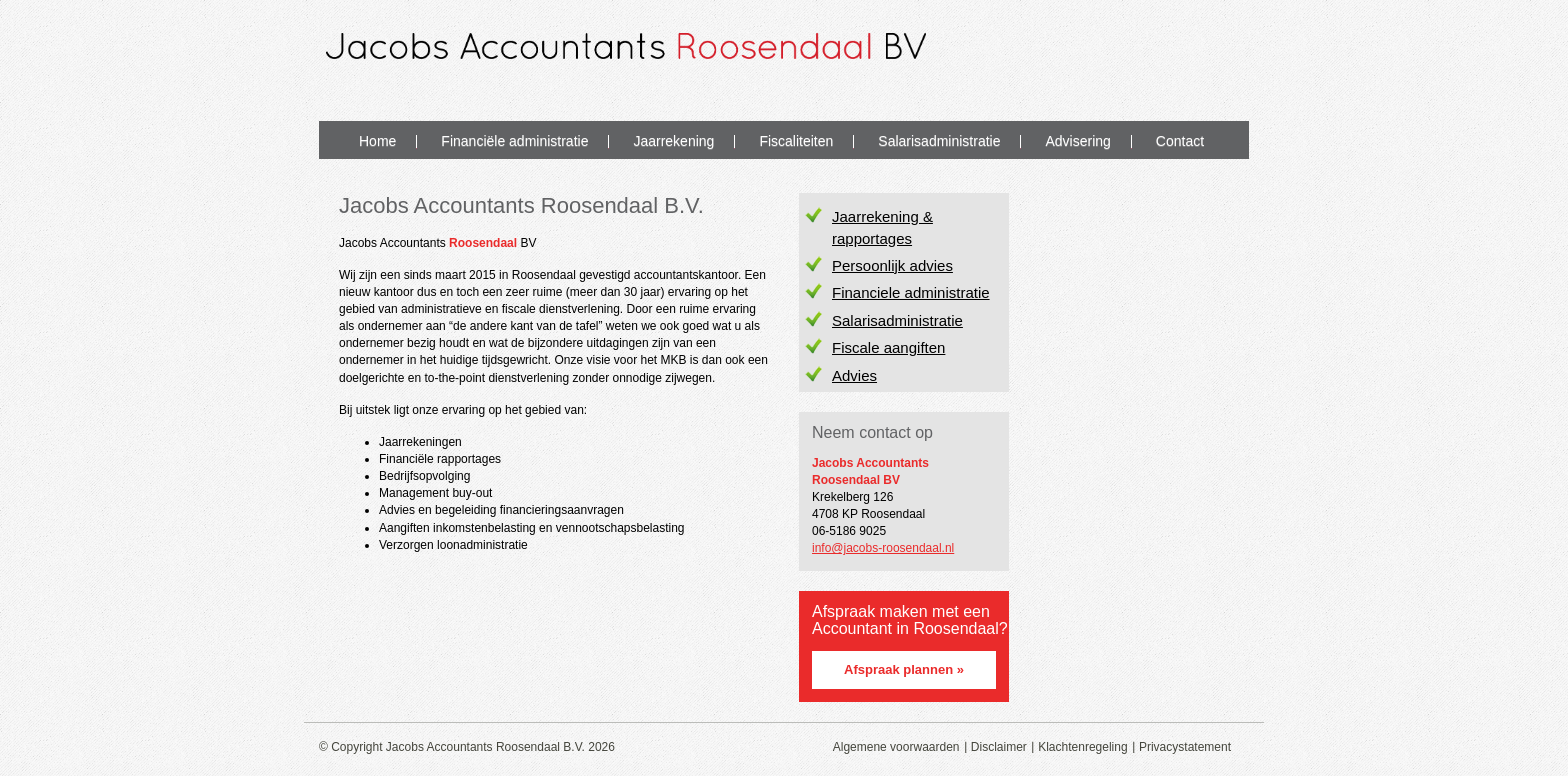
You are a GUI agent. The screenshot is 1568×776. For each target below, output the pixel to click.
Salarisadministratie (939, 141)
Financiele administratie (911, 292)
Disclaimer (999, 747)
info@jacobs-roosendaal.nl (883, 548)
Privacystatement (1185, 747)
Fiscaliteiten (796, 141)
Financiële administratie (514, 141)
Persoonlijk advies (892, 265)
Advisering (1077, 141)
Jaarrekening (673, 141)
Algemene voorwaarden (896, 747)
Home (377, 141)
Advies (854, 375)
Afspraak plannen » (904, 669)
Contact (1180, 141)
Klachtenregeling (1082, 747)
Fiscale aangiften (888, 347)
